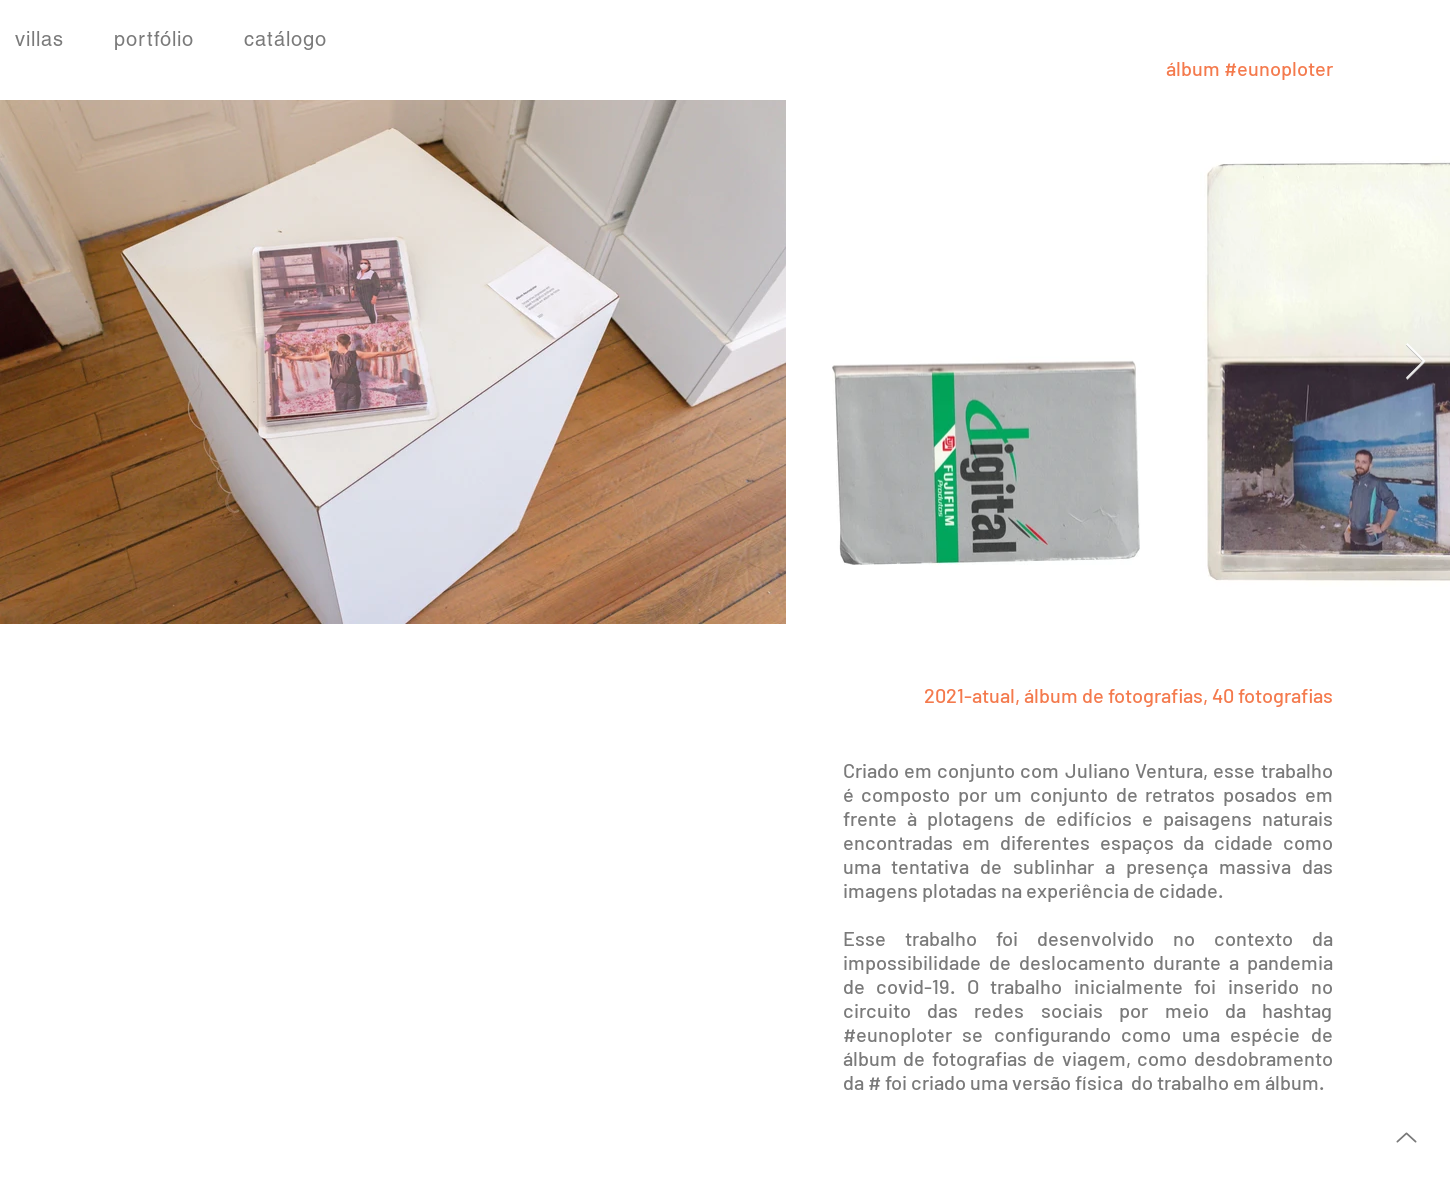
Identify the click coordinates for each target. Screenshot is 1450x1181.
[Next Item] (1415, 362)
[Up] (1406, 1137)
